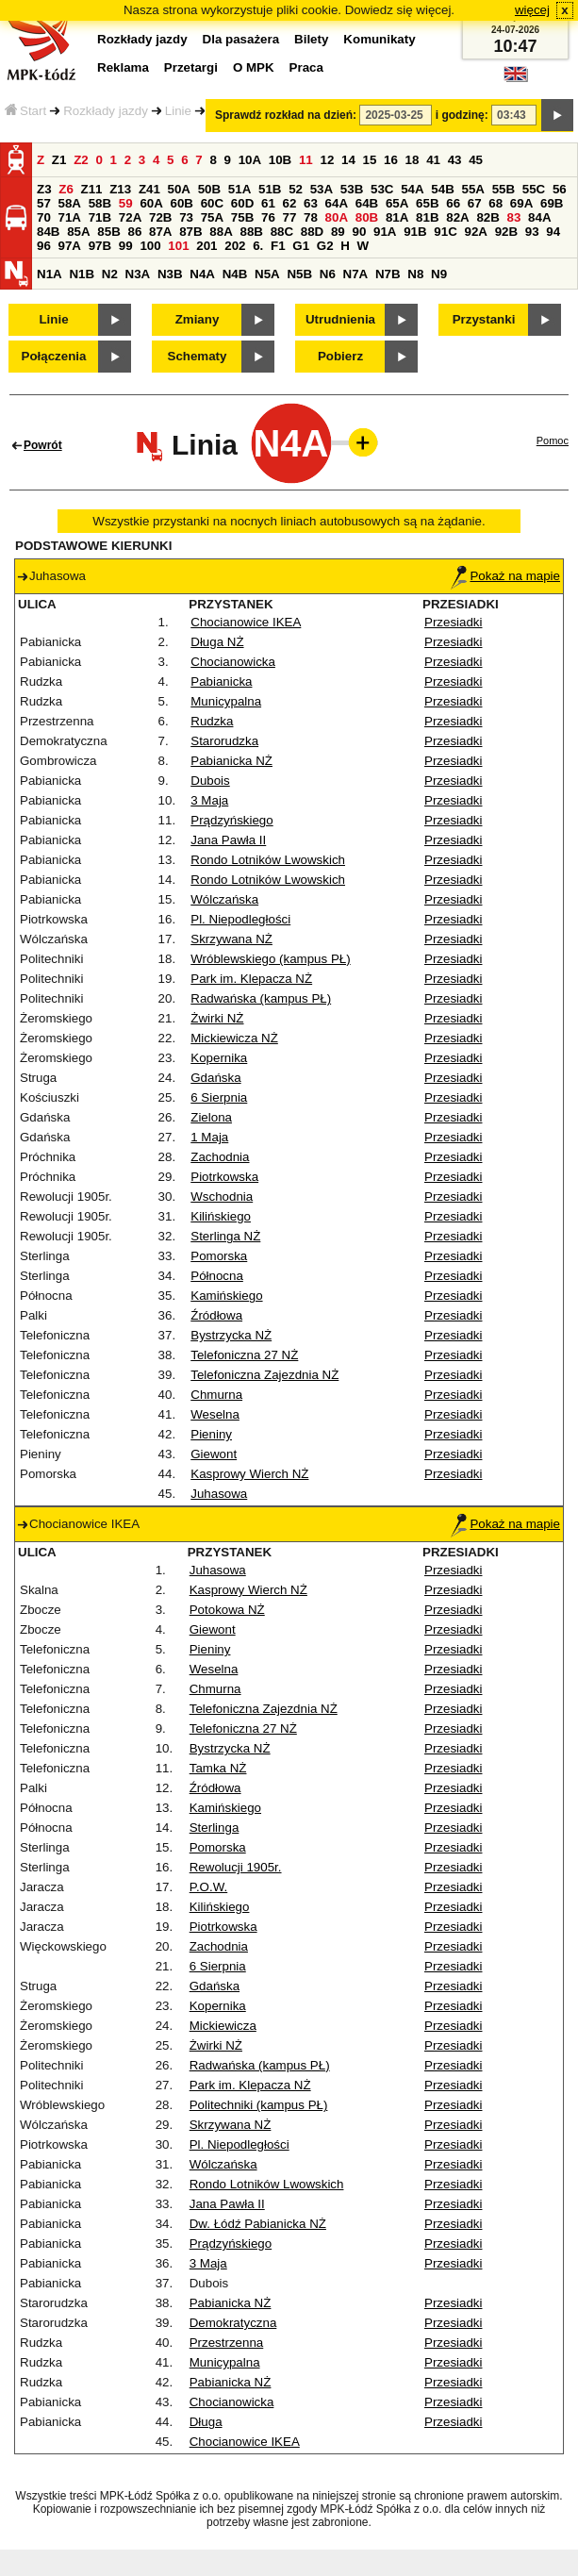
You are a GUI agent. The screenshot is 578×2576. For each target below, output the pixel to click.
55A (472, 189)
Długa (206, 2422)
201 (206, 246)
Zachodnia (219, 1157)
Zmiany (197, 319)
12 (327, 160)
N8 (415, 274)
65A (397, 203)
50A (179, 189)
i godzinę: (462, 115)
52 (296, 189)
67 (475, 203)
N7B (388, 274)
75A (212, 217)
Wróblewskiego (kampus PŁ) (270, 959)
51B (269, 189)
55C (533, 189)
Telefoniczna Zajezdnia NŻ (264, 1375)
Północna (216, 1276)
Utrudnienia (340, 319)
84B (48, 231)
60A (151, 203)
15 (370, 160)
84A (539, 217)
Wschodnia (221, 1196)
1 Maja (209, 1137)
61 (268, 203)
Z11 (92, 189)
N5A (267, 274)
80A (336, 217)
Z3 (44, 189)
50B (209, 189)
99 (126, 246)
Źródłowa (216, 1315)
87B (190, 231)
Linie (178, 111)
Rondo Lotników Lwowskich (267, 860)
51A (239, 189)
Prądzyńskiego (231, 820)
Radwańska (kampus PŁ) (260, 998)
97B (100, 246)
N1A (49, 274)
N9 (439, 274)
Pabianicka (221, 681)
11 (306, 160)
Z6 (66, 189)
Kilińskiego (220, 1216)
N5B (299, 274)
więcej (532, 10)
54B (442, 189)
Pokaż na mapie (505, 576)
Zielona (211, 1117)
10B (280, 160)
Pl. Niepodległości (240, 919)
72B (160, 217)
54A (412, 189)
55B (503, 189)
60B (182, 203)
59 (126, 203)
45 (476, 160)
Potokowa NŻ (227, 1610)
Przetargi (191, 67)
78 (311, 217)
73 (186, 217)
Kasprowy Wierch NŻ (249, 1474)
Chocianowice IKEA (245, 622)
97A (69, 246)
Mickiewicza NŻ (234, 1038)
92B (506, 231)
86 (134, 231)
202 (234, 246)
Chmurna (216, 1395)
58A (69, 203)
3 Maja (209, 800)
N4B (235, 274)
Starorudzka (224, 741)
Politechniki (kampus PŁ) (259, 2105)
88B (250, 231)
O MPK (253, 67)
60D (242, 203)
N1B (81, 274)
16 (391, 160)
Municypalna (225, 701)
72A (130, 217)
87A (160, 231)
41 (433, 160)
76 (268, 217)
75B (242, 217)
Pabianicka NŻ (231, 761)
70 (44, 217)
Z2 (81, 160)
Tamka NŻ (218, 1768)
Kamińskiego (226, 1295)
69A (521, 203)
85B (108, 231)
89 (338, 231)
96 (44, 246)
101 (178, 246)
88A (220, 231)
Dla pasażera (241, 39)
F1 (278, 246)
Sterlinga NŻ (225, 1236)
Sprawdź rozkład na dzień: (285, 115)
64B (366, 203)
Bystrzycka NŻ (231, 1335)
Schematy (197, 356)
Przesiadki (453, 622)
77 (290, 217)
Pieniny (211, 1434)
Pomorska (218, 1256)
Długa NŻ (216, 642)
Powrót (43, 445)
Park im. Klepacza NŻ (251, 979)
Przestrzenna (227, 2342)
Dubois (210, 780)
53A (321, 189)
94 (553, 231)
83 (514, 217)
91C (445, 231)
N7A (356, 274)
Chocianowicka (232, 662)
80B (366, 217)
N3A (138, 274)
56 (560, 189)
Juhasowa (218, 1494)
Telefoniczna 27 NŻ (244, 1355)
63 (311, 203)
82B (487, 217)
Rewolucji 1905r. (236, 1867)
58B (100, 203)
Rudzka (211, 721)
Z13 (120, 189)
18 (412, 160)
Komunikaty (379, 39)
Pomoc (553, 440)
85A (78, 231)
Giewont (213, 1454)
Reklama (123, 67)
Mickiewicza (223, 2026)
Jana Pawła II (228, 840)
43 (455, 160)
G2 (325, 246)
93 (532, 231)
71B (100, 217)
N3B (170, 274)
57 (44, 203)
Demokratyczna (233, 2323)
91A (384, 231)
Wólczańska (224, 899)
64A (336, 203)
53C (382, 189)
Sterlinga (214, 1827)
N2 (110, 274)
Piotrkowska (224, 1177)
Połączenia (54, 356)
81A (397, 217)
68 (495, 203)
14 (348, 160)
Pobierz (340, 356)
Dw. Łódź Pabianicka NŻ (258, 2224)
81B (427, 217)
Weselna (214, 1414)
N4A (202, 274)
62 (290, 203)
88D (312, 231)
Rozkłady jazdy (105, 111)
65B (427, 203)
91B (415, 231)
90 (359, 231)
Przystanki (484, 319)
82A (457, 217)
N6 (328, 274)
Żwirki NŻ (216, 1018)
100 (150, 246)
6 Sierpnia (218, 1097)
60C (212, 203)
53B (351, 189)
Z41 (149, 189)
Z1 (59, 160)
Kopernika (218, 1058)
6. (258, 246)
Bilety (311, 39)
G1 (300, 246)
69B (551, 203)
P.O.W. (209, 1887)
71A (69, 217)
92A (475, 231)
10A (250, 160)
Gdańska (215, 1078)
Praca (306, 67)
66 (453, 203)
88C (282, 231)
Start (25, 111)
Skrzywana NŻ (231, 939)
